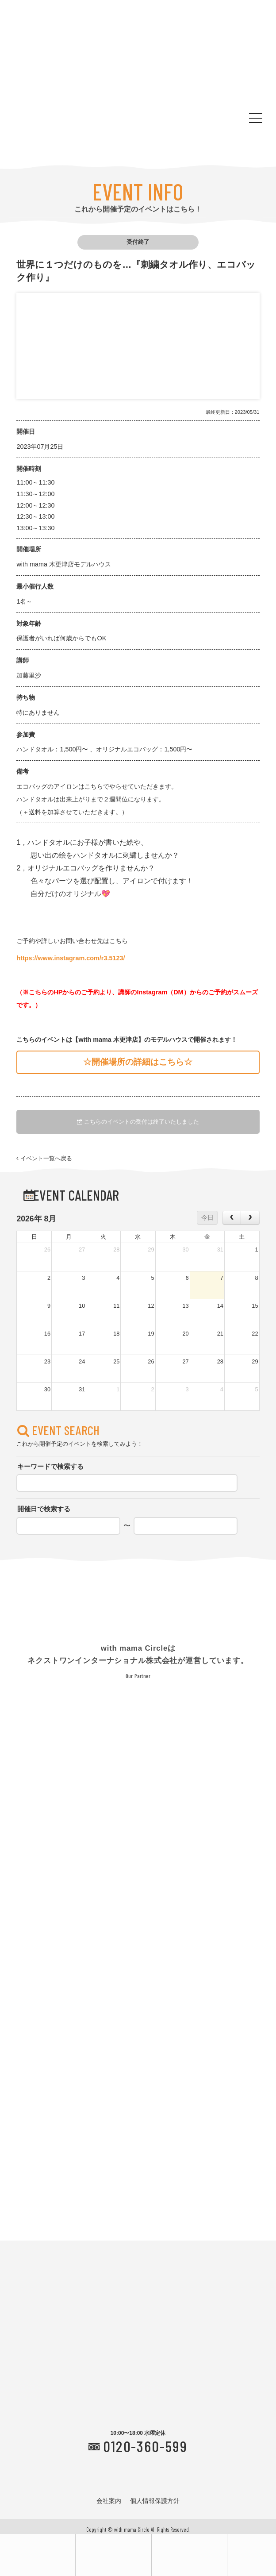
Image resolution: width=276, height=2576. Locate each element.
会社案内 (108, 2500)
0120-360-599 (145, 2446)
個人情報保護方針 (155, 2500)
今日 (207, 1217)
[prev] (231, 1217)
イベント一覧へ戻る (44, 1159)
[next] (250, 1217)
